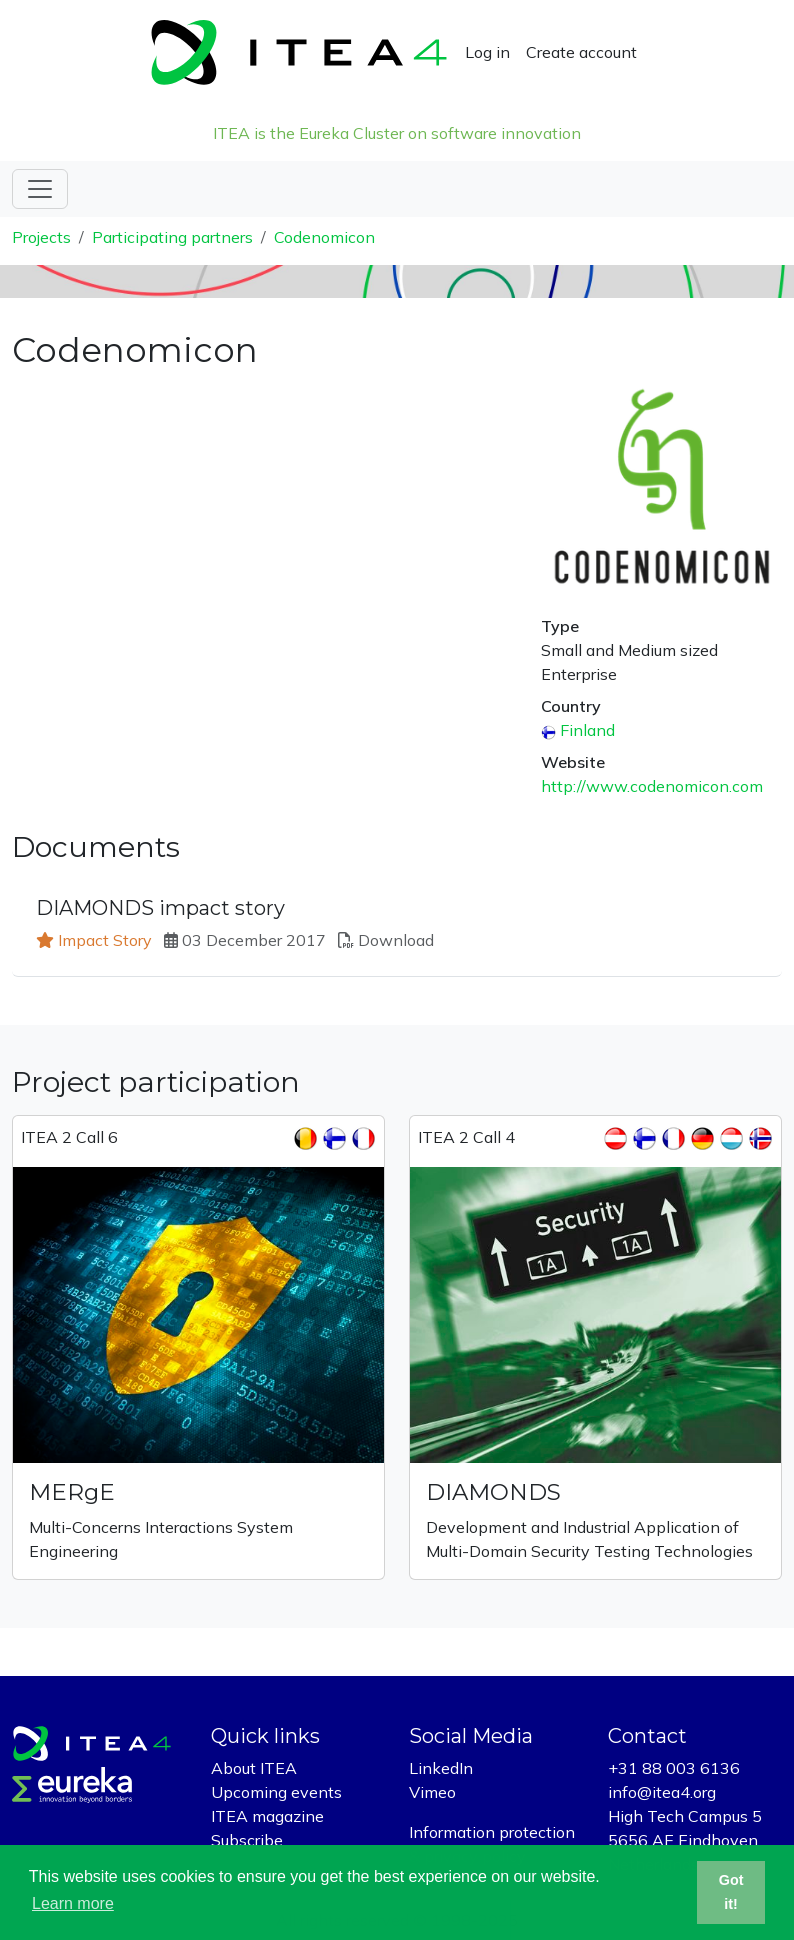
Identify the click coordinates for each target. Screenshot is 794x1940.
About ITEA (254, 1768)
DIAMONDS (493, 1492)
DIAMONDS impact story (160, 908)
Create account (581, 52)
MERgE (72, 1492)
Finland (587, 730)
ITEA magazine (267, 1816)
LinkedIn (441, 1768)
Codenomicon (324, 237)
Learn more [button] (73, 1903)
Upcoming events (276, 1792)
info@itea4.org (662, 1792)
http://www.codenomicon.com (652, 786)
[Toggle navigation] (40, 189)
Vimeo (432, 1792)
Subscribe (247, 1840)
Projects (41, 237)
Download (396, 940)
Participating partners (172, 237)
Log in (487, 52)
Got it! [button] (731, 1892)
